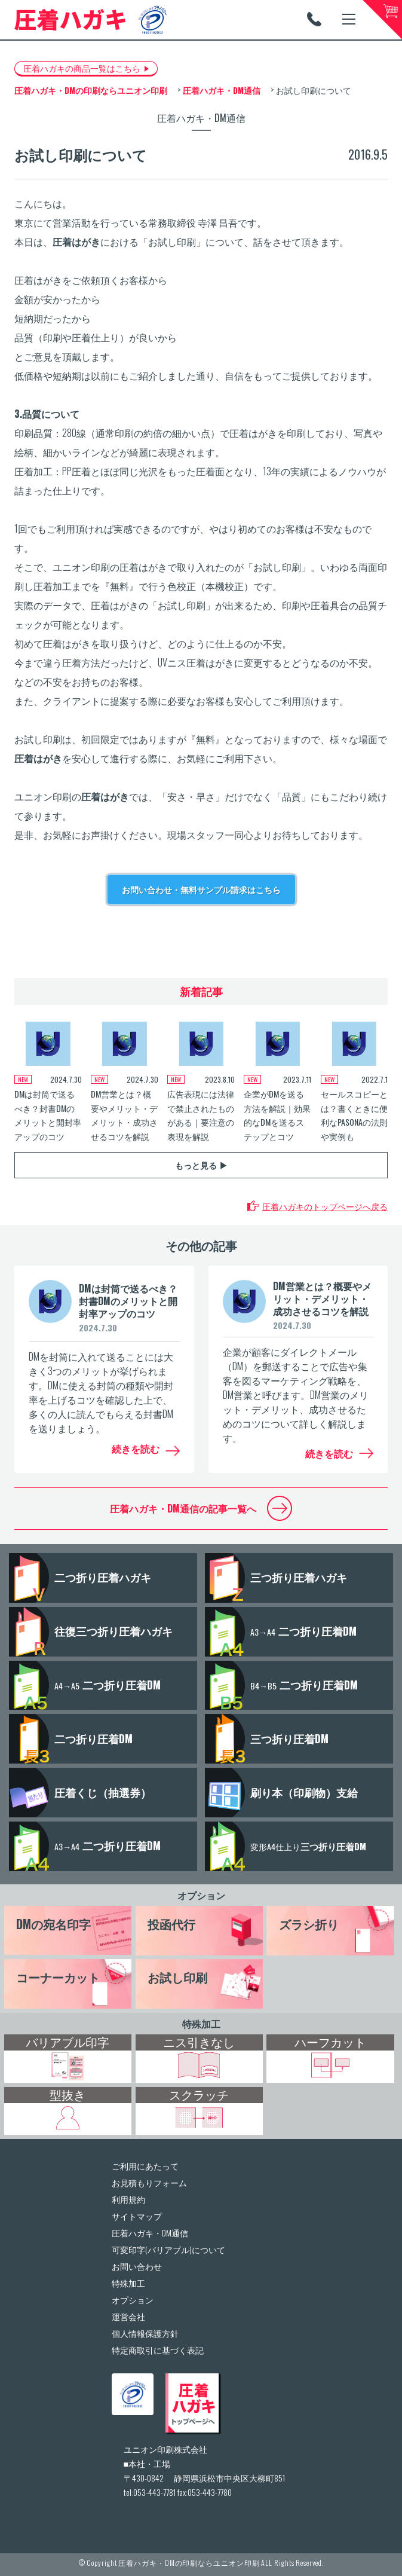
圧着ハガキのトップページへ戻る (325, 1206)
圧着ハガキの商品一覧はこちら (81, 68)
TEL (314, 19)
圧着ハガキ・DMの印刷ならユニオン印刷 (188, 2562)
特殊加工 (201, 2023)
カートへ (382, 20)
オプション (201, 1895)
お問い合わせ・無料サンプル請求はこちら (201, 889)
